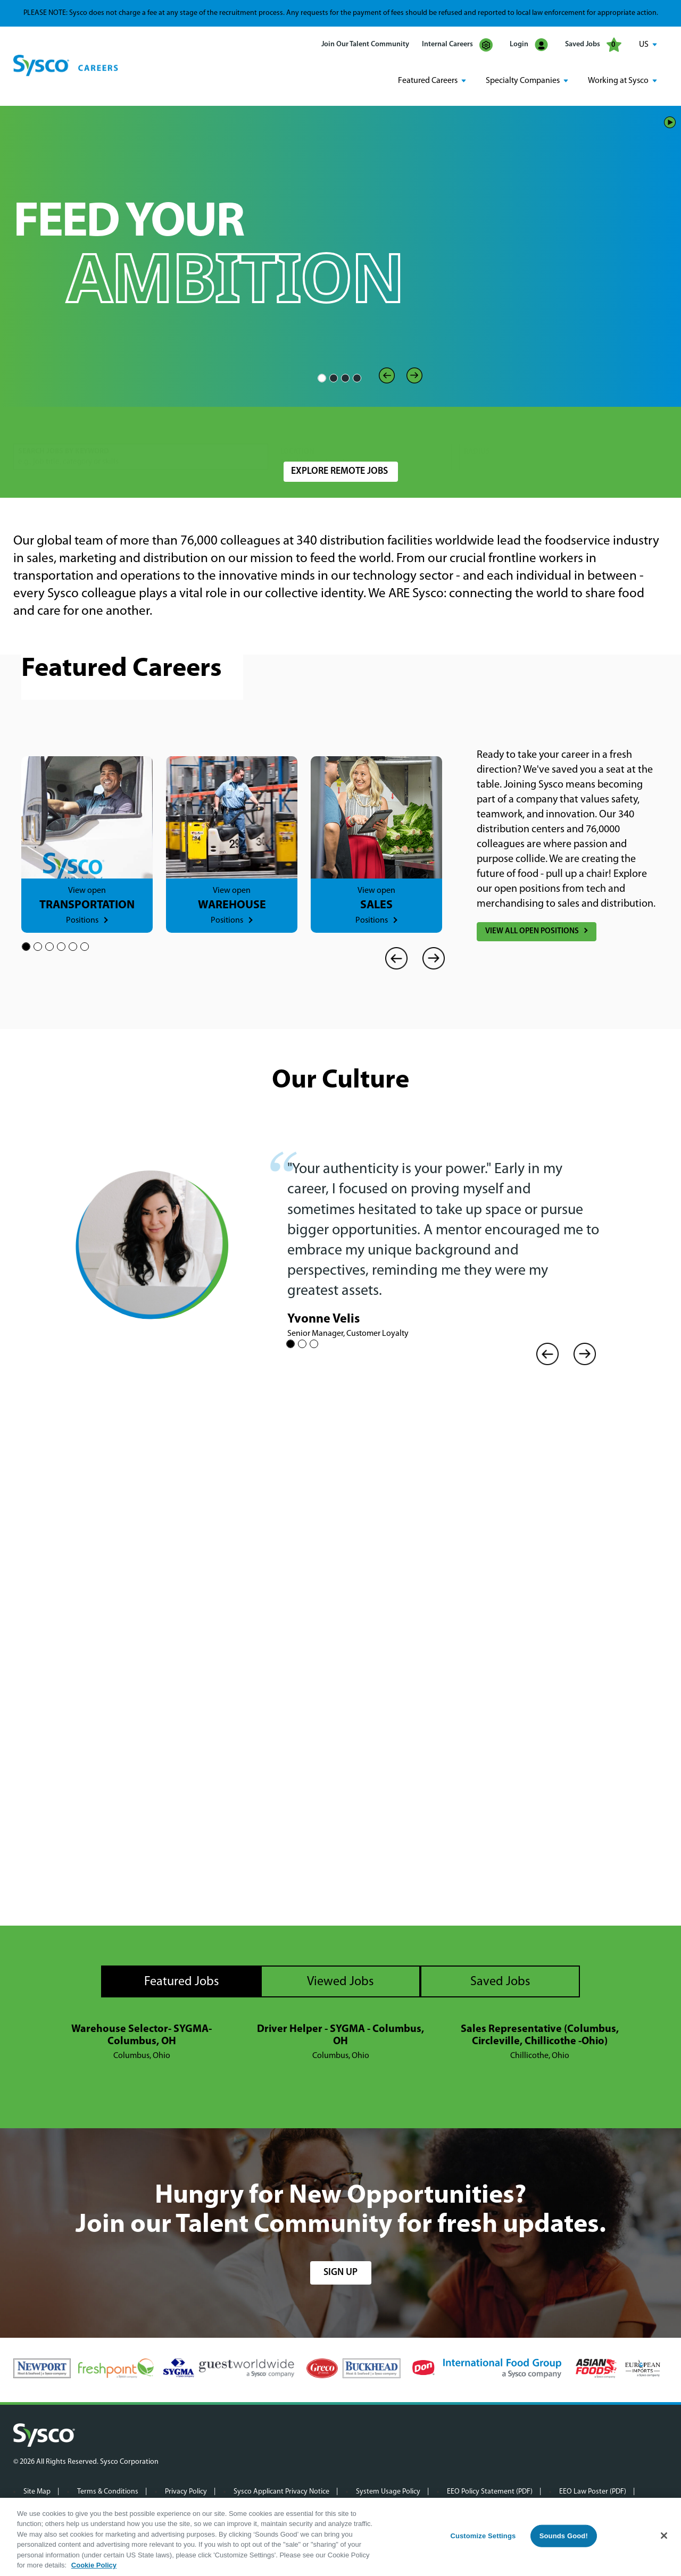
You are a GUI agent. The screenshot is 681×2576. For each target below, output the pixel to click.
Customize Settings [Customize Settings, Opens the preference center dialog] (483, 2536)
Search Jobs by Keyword (63, 429)
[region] (340, 2537)
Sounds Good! (563, 2536)
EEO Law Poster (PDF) (592, 2491)
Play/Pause (670, 121)
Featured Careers (428, 80)
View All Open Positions (532, 931)
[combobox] (363, 434)
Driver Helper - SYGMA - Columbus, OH (340, 2034)
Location (297, 429)
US (644, 44)
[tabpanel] (340, 2041)
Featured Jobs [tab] (181, 1981)
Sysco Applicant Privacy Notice (281, 2491)
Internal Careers (457, 45)
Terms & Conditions (107, 2491)
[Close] (664, 2535)
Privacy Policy (186, 2491)
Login (529, 45)
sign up (340, 2271)
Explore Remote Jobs (339, 471)
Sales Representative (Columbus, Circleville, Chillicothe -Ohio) (540, 2034)
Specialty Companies (523, 80)
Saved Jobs (593, 44)
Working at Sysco (618, 80)
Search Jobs (605, 435)
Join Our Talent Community (365, 44)
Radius (477, 429)
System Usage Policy (388, 2491)
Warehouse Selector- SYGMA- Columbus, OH (141, 2034)
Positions (82, 920)
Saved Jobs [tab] (500, 1981)
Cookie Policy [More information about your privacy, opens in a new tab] (94, 2565)
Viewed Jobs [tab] (340, 1981)
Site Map (37, 2491)
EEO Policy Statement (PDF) (490, 2491)
